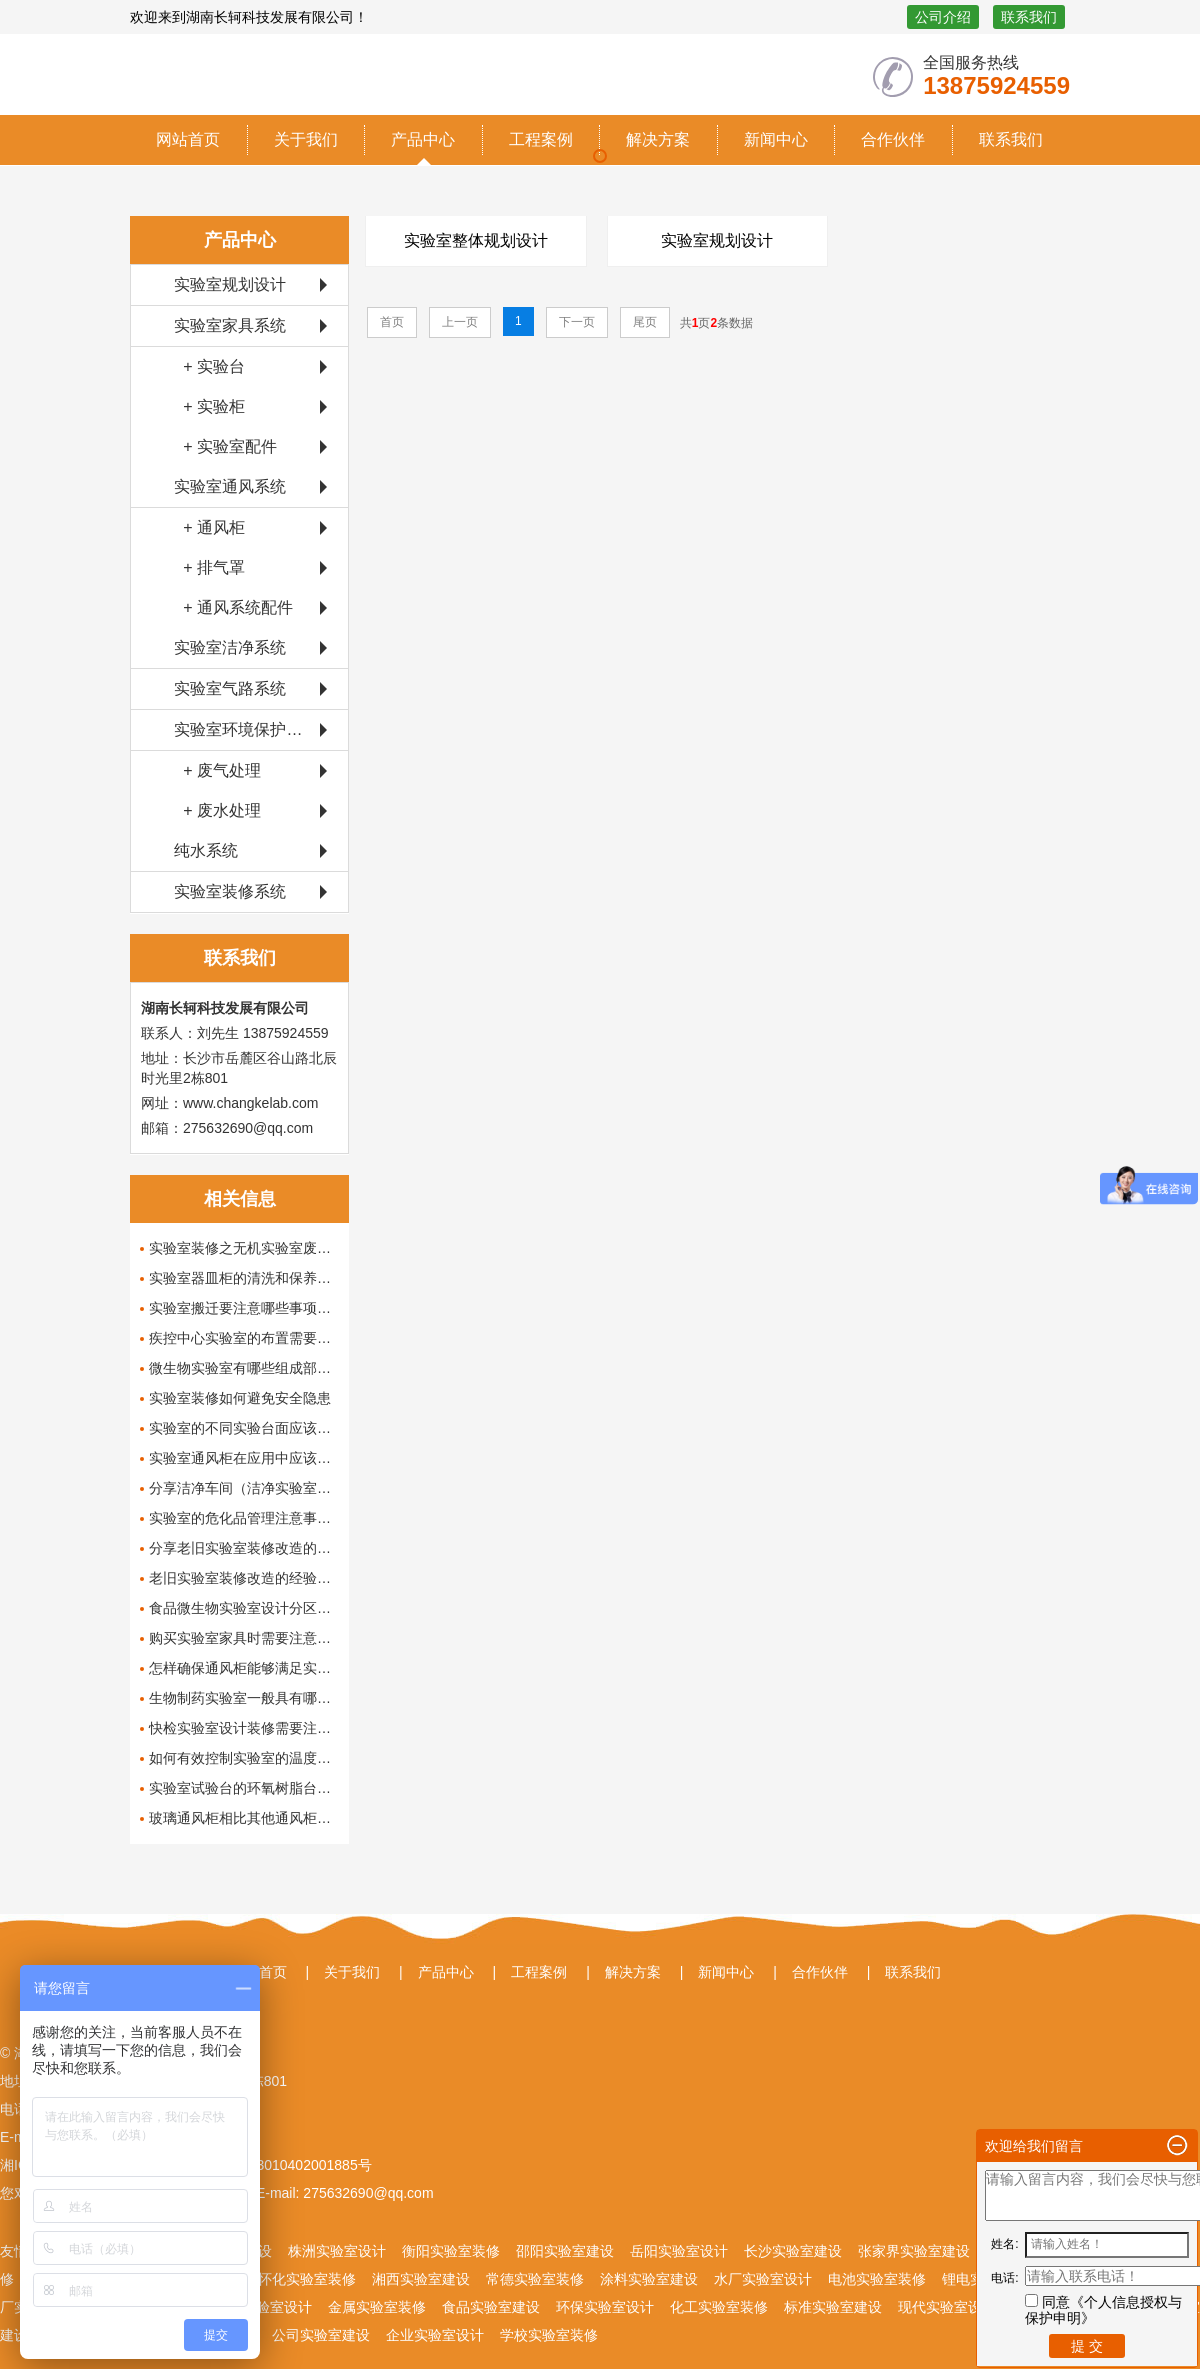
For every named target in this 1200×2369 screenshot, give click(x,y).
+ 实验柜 (209, 406)
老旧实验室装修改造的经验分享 (244, 1578)
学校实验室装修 (549, 2335)
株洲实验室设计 (337, 2251)
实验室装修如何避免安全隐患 (240, 1398)
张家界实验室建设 (914, 2251)
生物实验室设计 (263, 2307)
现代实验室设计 (947, 2307)
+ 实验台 (209, 366)
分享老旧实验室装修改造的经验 (244, 1548)
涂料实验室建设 (649, 2279)
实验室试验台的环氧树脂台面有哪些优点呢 (244, 1788)
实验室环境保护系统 (246, 729)
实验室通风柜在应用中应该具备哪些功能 (244, 1458)
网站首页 (188, 139)
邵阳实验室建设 (565, 2251)
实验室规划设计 (230, 284)
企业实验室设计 (435, 2335)
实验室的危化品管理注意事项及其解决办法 (244, 1518)
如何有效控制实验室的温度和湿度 (244, 1758)
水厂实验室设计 (763, 2279)
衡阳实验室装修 (451, 2251)
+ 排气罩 (209, 567)
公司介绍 (943, 17)
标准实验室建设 (833, 2307)
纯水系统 (206, 850)
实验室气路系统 (230, 688)
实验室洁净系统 (230, 647)
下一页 (577, 322)
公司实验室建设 (321, 2335)
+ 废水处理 (217, 810)
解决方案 (658, 139)
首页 (392, 322)
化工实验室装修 (719, 2307)
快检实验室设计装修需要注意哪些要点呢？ (244, 1728)
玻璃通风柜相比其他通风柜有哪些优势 (244, 1818)
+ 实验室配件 (225, 446)
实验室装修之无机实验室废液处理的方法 (244, 1248)
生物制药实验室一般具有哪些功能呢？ (244, 1698)
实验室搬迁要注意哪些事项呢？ (244, 1308)
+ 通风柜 (209, 527)
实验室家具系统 (230, 325)
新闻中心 (776, 139)
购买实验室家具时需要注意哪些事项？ (244, 1638)
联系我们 (1029, 17)
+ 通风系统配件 (233, 607)
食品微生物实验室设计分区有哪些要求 (244, 1608)
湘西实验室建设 (421, 2279)
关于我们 (306, 139)
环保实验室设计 (605, 2307)
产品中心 (423, 139)
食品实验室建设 (491, 2307)
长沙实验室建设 (793, 2251)
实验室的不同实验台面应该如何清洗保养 (244, 1428)
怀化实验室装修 (307, 2279)
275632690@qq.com (366, 2193)
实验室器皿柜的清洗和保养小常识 (244, 1278)
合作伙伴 (893, 139)
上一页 (460, 322)
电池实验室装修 (877, 2279)
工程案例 (541, 139)
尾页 (645, 322)
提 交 (1087, 2346)
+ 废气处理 (217, 770)
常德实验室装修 (535, 2279)
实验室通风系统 (230, 486)
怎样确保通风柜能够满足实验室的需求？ (244, 1668)
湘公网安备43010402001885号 (273, 2165)
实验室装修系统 (230, 891)
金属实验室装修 (377, 2307)
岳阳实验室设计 (679, 2251)
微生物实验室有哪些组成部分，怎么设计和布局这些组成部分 (244, 1368)
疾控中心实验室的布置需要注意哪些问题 (244, 1338)
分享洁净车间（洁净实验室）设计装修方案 (244, 1488)
